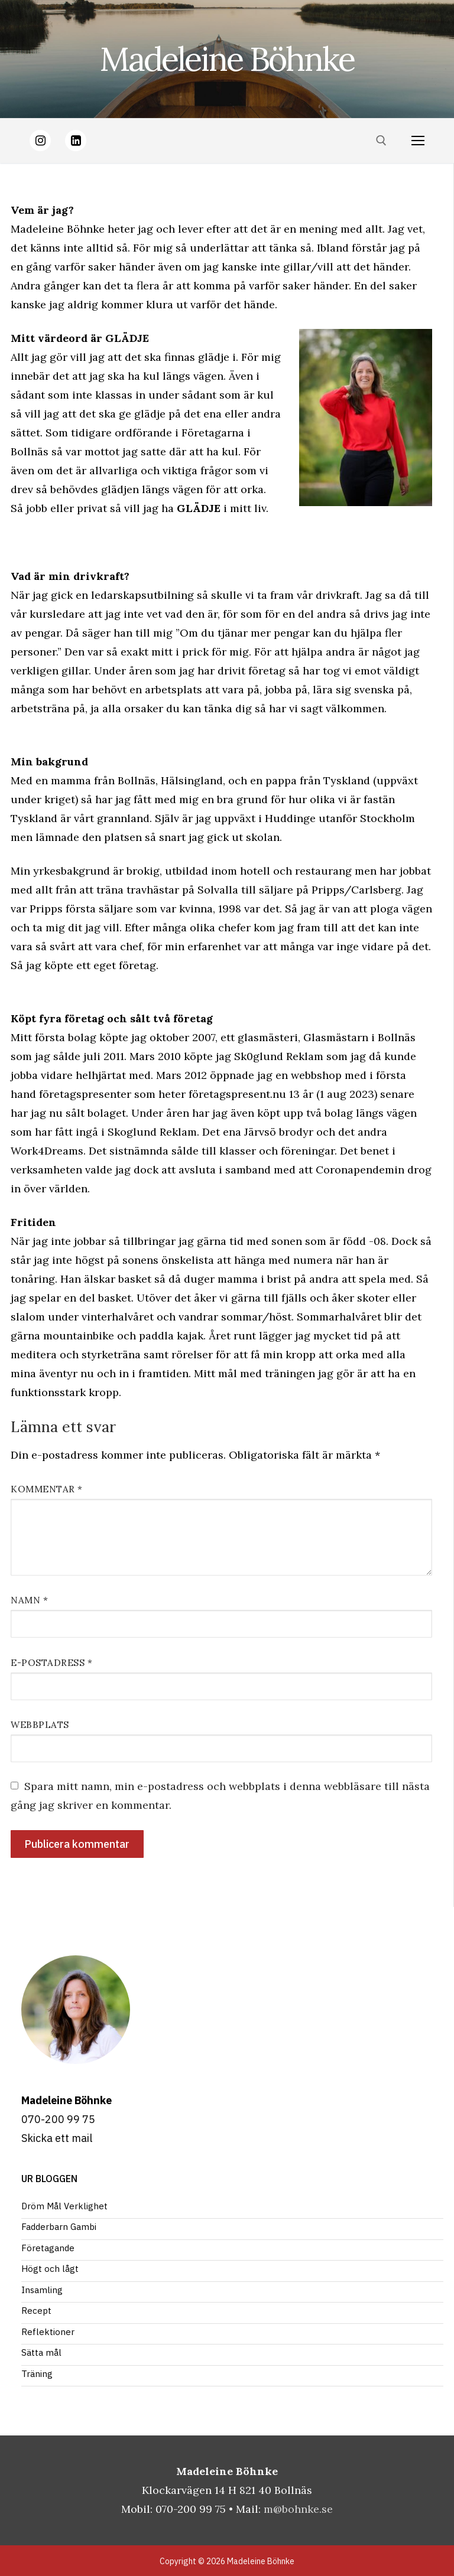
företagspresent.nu (237, 1094)
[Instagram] (40, 140)
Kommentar (47, 1489)
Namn (29, 1600)
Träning (37, 2373)
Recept (36, 2310)
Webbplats (40, 1724)
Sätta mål (41, 2352)
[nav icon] (417, 141)
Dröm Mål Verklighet (64, 2206)
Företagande (47, 2248)
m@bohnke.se (298, 2509)
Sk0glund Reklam (278, 1056)
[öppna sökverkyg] (381, 140)
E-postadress (51, 1662)
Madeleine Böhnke (227, 59)
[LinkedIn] (75, 140)
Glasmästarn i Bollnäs (359, 1037)
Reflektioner (47, 2331)
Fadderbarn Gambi (58, 2226)
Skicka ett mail (56, 2138)
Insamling (42, 2289)
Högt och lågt (50, 2268)
